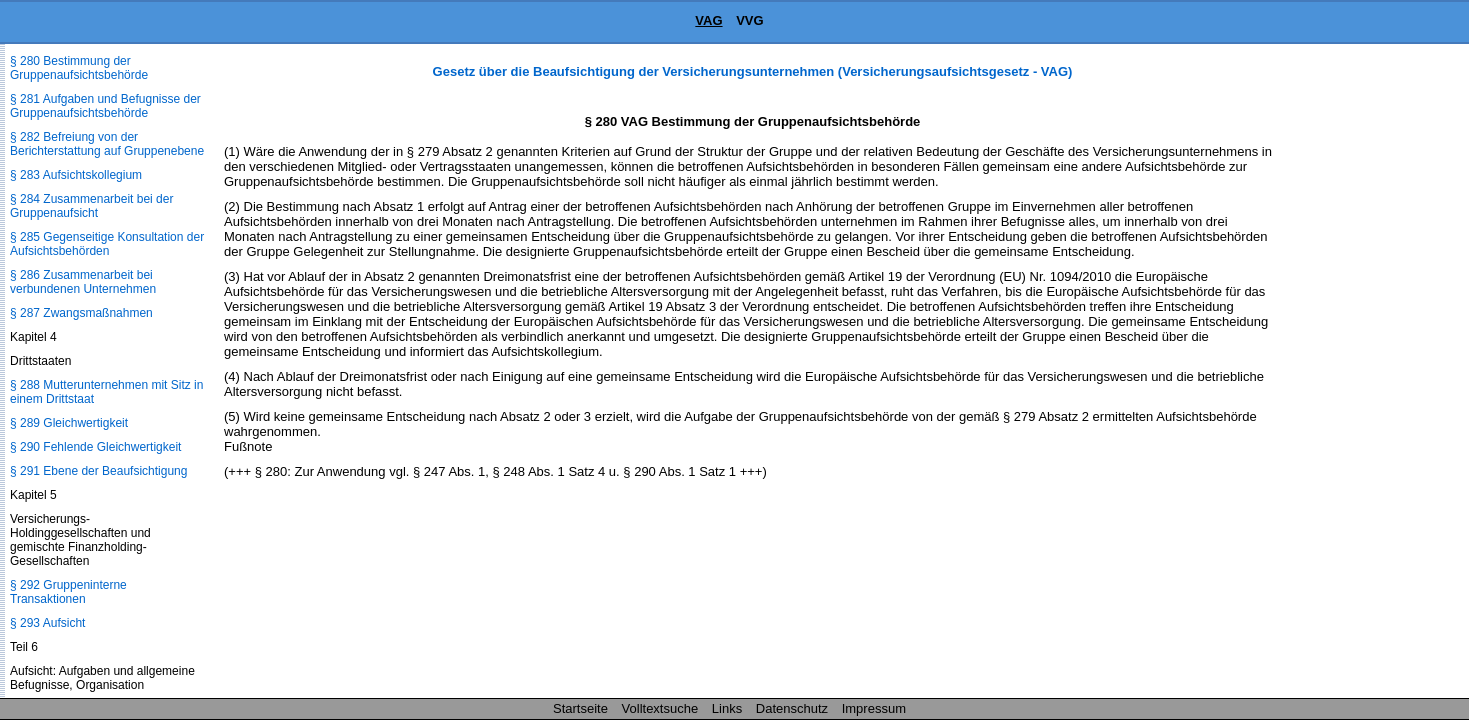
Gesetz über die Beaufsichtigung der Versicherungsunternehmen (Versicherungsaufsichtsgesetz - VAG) (753, 71)
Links (727, 708)
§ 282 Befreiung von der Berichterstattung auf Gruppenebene (107, 144)
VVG (749, 20)
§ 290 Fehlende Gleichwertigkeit (95, 447)
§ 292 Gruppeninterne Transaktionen (68, 592)
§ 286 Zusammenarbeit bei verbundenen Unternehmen (83, 282)
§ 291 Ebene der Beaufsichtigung (98, 471)
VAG (708, 20)
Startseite (580, 708)
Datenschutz (792, 708)
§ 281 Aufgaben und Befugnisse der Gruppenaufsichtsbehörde (105, 106)
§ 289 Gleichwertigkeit (69, 423)
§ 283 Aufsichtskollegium (76, 175)
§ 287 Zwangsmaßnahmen (81, 313)
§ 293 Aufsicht (47, 623)
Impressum (874, 708)
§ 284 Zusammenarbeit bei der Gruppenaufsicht (91, 206)
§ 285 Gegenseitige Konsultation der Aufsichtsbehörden (107, 244)
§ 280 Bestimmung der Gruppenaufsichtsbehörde (79, 68)
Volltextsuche (660, 708)
